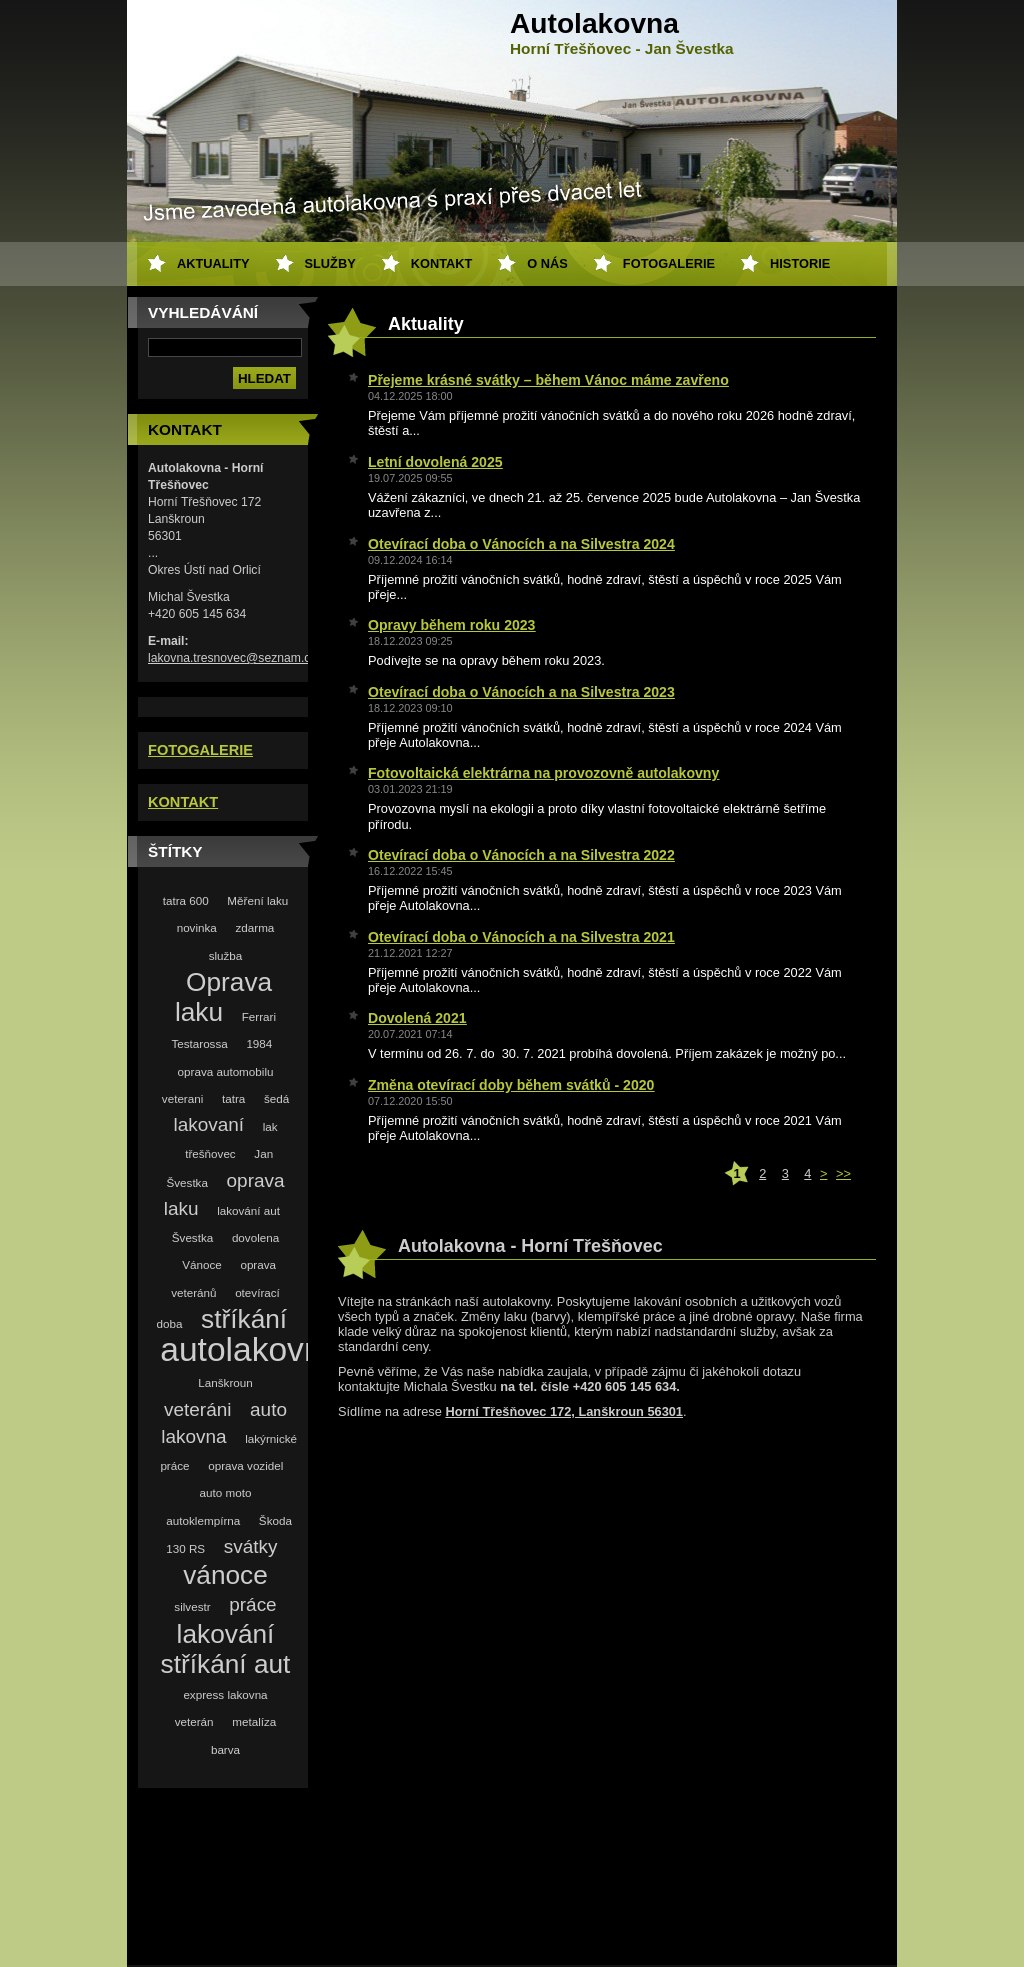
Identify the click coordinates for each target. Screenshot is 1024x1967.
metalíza (254, 1721)
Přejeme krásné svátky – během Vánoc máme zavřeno (548, 380)
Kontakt (442, 263)
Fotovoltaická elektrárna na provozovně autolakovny (543, 773)
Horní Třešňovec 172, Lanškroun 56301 (564, 1411)
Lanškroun (225, 1382)
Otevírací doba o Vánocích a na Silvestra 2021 (521, 937)
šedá (276, 1098)
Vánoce (202, 1264)
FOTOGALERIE (200, 750)
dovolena (255, 1237)
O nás (547, 263)
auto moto (226, 1492)
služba (226, 955)
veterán (194, 1721)
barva (225, 1749)
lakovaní (208, 1124)
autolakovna (250, 1349)
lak (270, 1126)
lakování (226, 1634)
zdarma (254, 927)
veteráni (197, 1409)
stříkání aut (226, 1664)
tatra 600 (186, 900)
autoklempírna (203, 1520)
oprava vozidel (245, 1465)
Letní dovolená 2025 (435, 462)
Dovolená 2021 (417, 1018)
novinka (197, 927)
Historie (800, 263)
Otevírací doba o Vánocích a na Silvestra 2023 (521, 692)
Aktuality (213, 263)
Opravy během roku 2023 (451, 625)
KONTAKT (183, 802)
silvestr (192, 1606)
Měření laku (257, 900)
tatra (233, 1098)
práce (252, 1604)
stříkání (244, 1319)
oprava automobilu (226, 1071)
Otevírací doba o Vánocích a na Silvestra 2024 (521, 544)
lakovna (193, 1436)
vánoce (225, 1575)
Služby (330, 263)
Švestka (192, 1237)
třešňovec (210, 1153)
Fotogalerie (669, 263)
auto (268, 1409)
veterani (182, 1098)
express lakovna (225, 1694)
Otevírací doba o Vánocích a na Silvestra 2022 (521, 855)
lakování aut (248, 1210)
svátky (251, 1546)
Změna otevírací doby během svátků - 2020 (511, 1085)
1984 (259, 1043)
